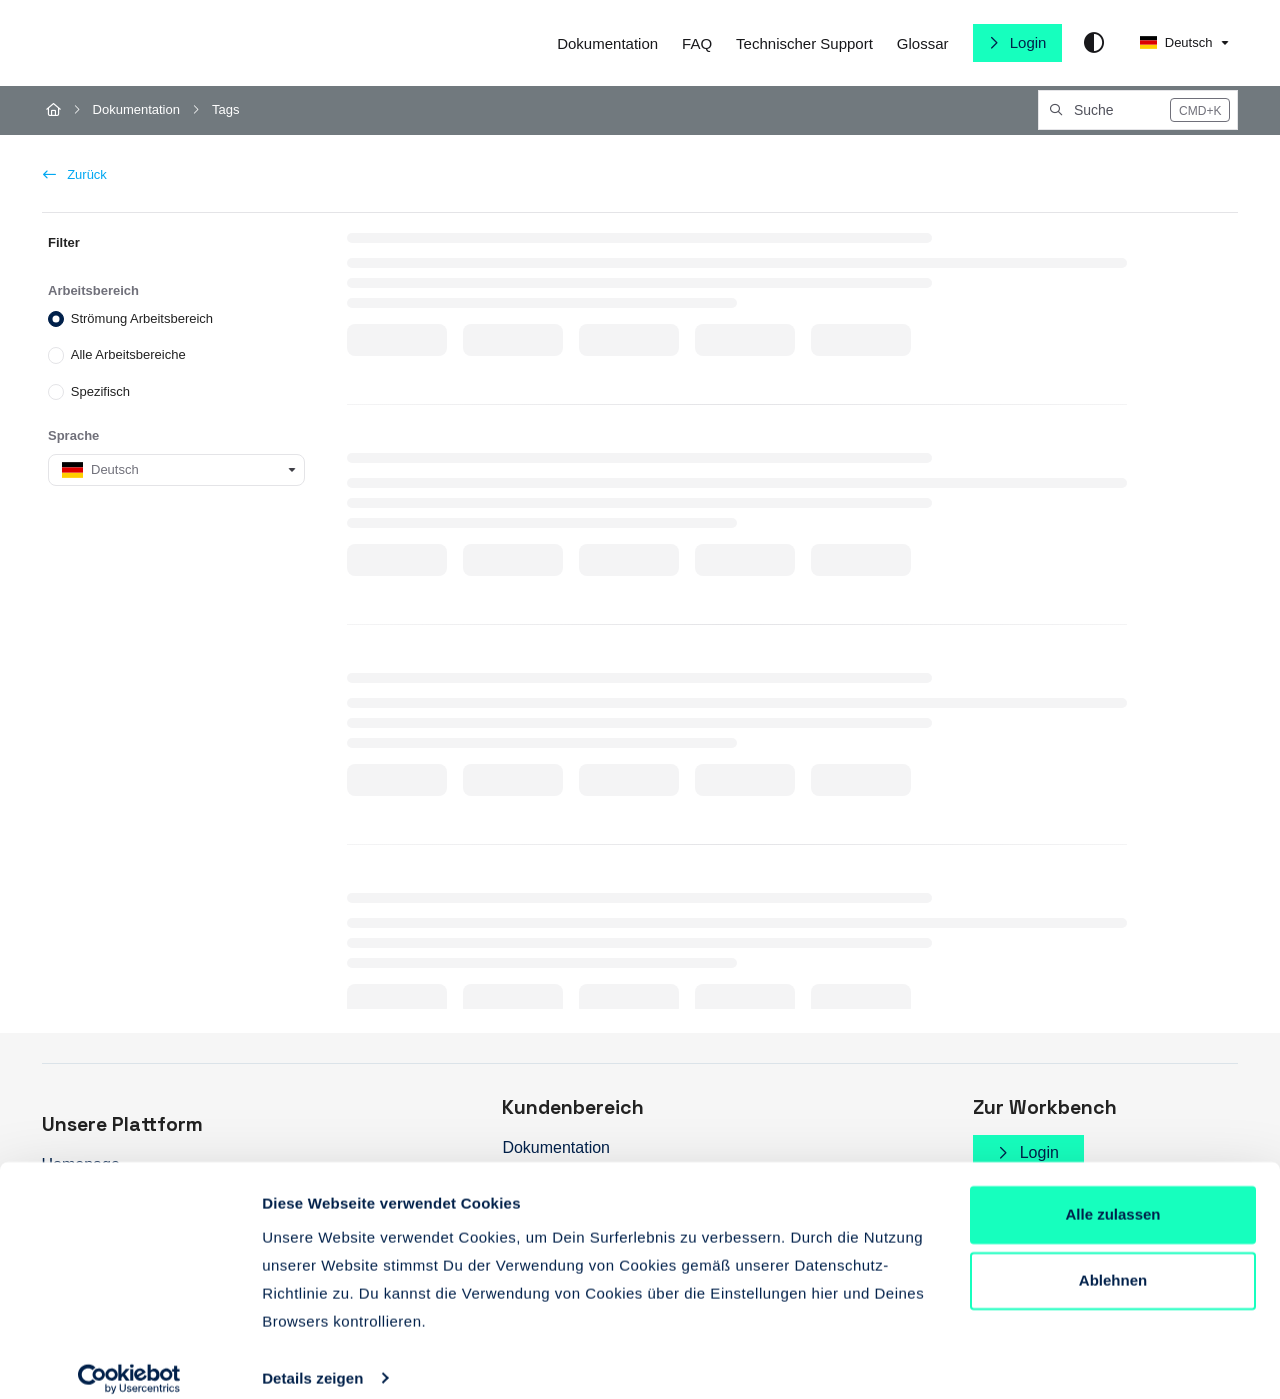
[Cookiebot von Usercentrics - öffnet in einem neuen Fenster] (129, 1360)
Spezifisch (99, 390)
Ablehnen (1113, 1261)
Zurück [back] (75, 174)
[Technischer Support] (804, 43)
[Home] (53, 110)
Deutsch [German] (1175, 42)
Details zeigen (312, 1359)
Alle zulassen (1112, 1196)
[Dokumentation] (607, 43)
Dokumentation (136, 109)
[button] (1138, 110)
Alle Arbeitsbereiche (127, 354)
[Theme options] (1094, 43)
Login (1026, 42)
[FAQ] (697, 43)
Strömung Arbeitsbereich (141, 318)
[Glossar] (923, 43)
